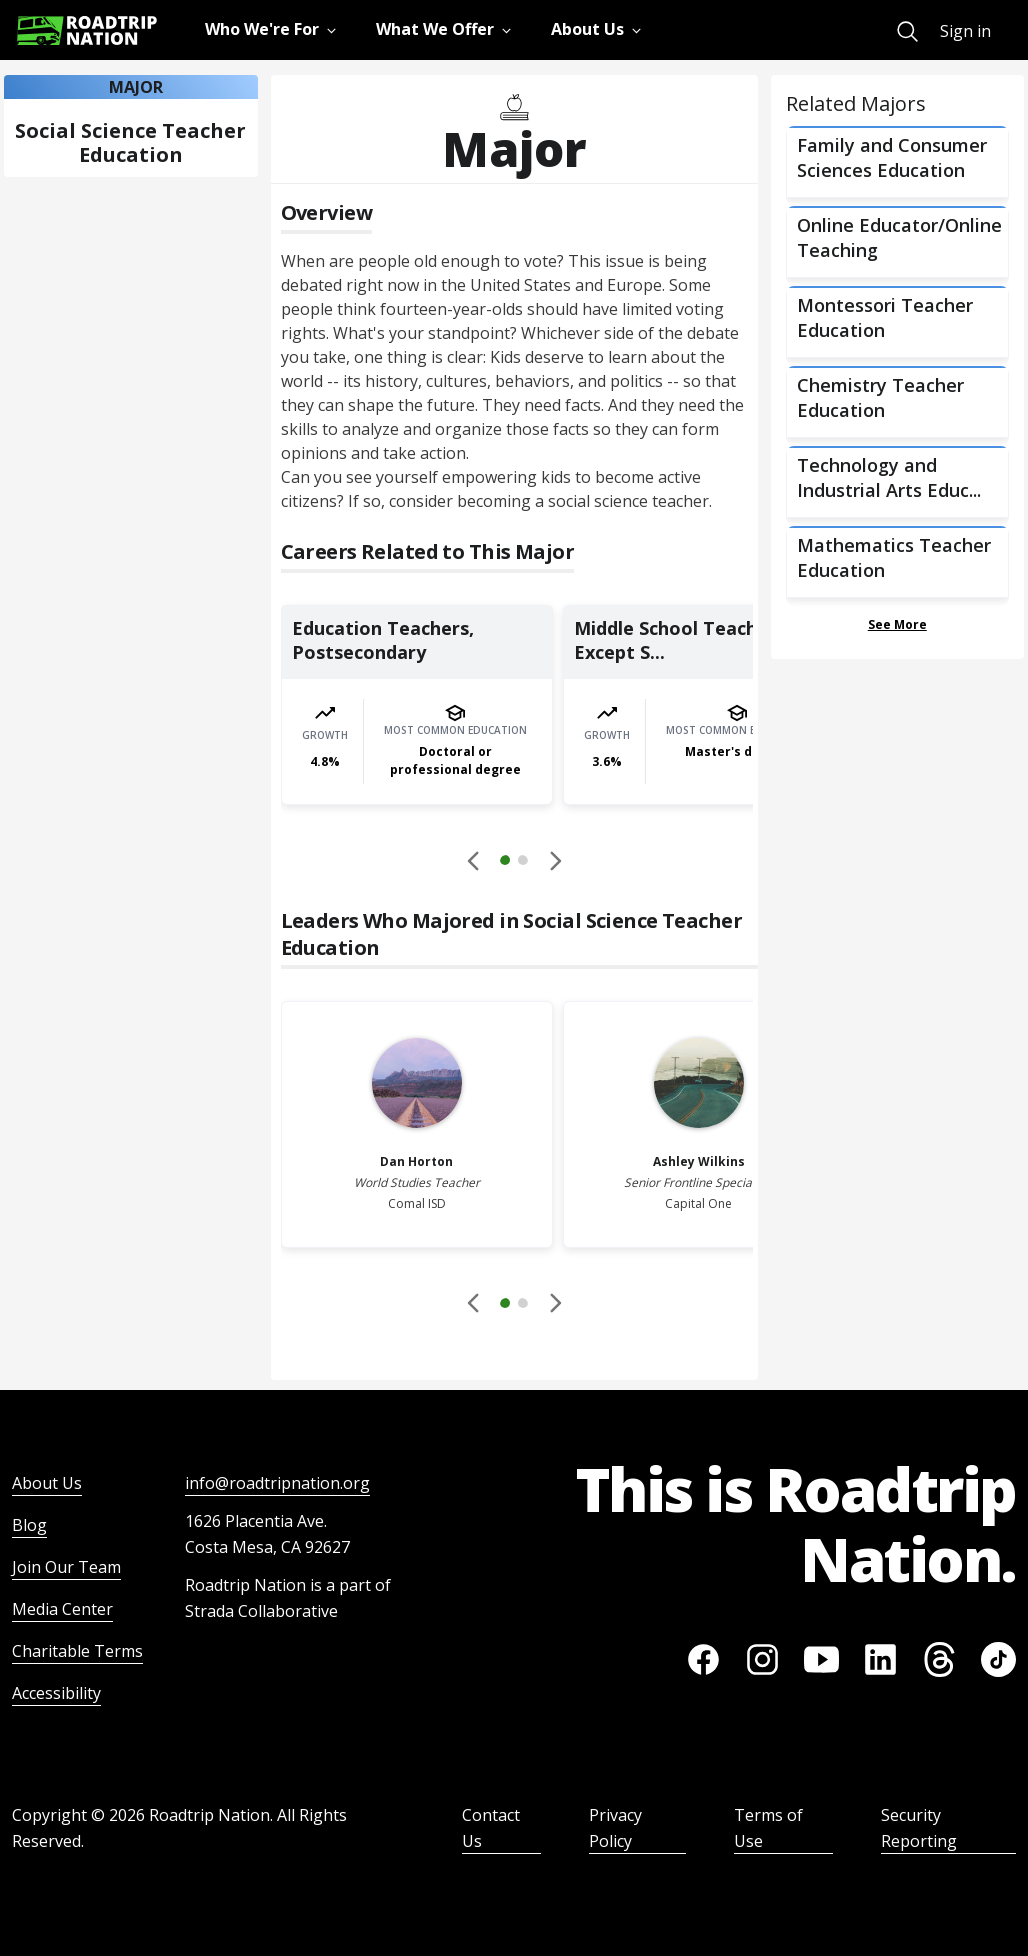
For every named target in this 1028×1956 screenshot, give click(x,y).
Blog (29, 1525)
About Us (47, 1483)
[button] (514, 863)
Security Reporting (919, 1828)
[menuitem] (907, 31)
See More (897, 624)
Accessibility (56, 1693)
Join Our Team (66, 1567)
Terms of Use (768, 1828)
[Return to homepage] (87, 30)
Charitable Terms (77, 1651)
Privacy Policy (615, 1828)
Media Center (62, 1609)
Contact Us (491, 1828)
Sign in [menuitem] (965, 31)
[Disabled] (474, 860)
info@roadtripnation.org (277, 1483)
